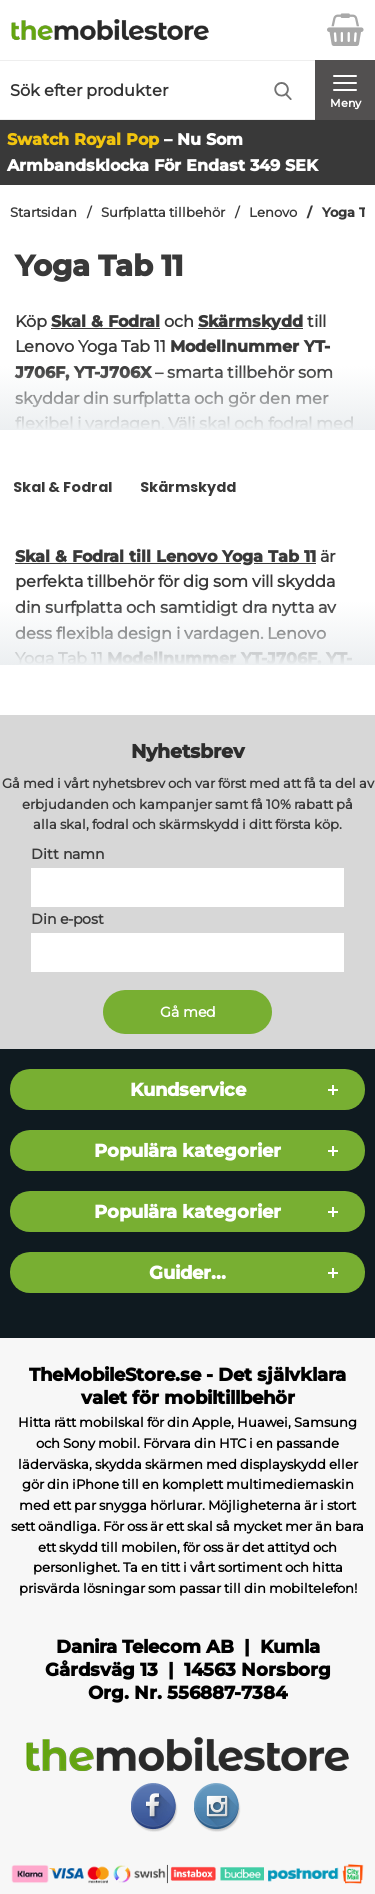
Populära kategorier (187, 1150)
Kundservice (188, 1089)
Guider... (187, 1272)
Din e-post (67, 919)
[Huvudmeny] (345, 90)
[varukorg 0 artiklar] (345, 30)
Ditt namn (67, 854)
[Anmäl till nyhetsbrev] (187, 1012)
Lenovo (273, 212)
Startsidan (43, 212)
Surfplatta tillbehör (163, 212)
